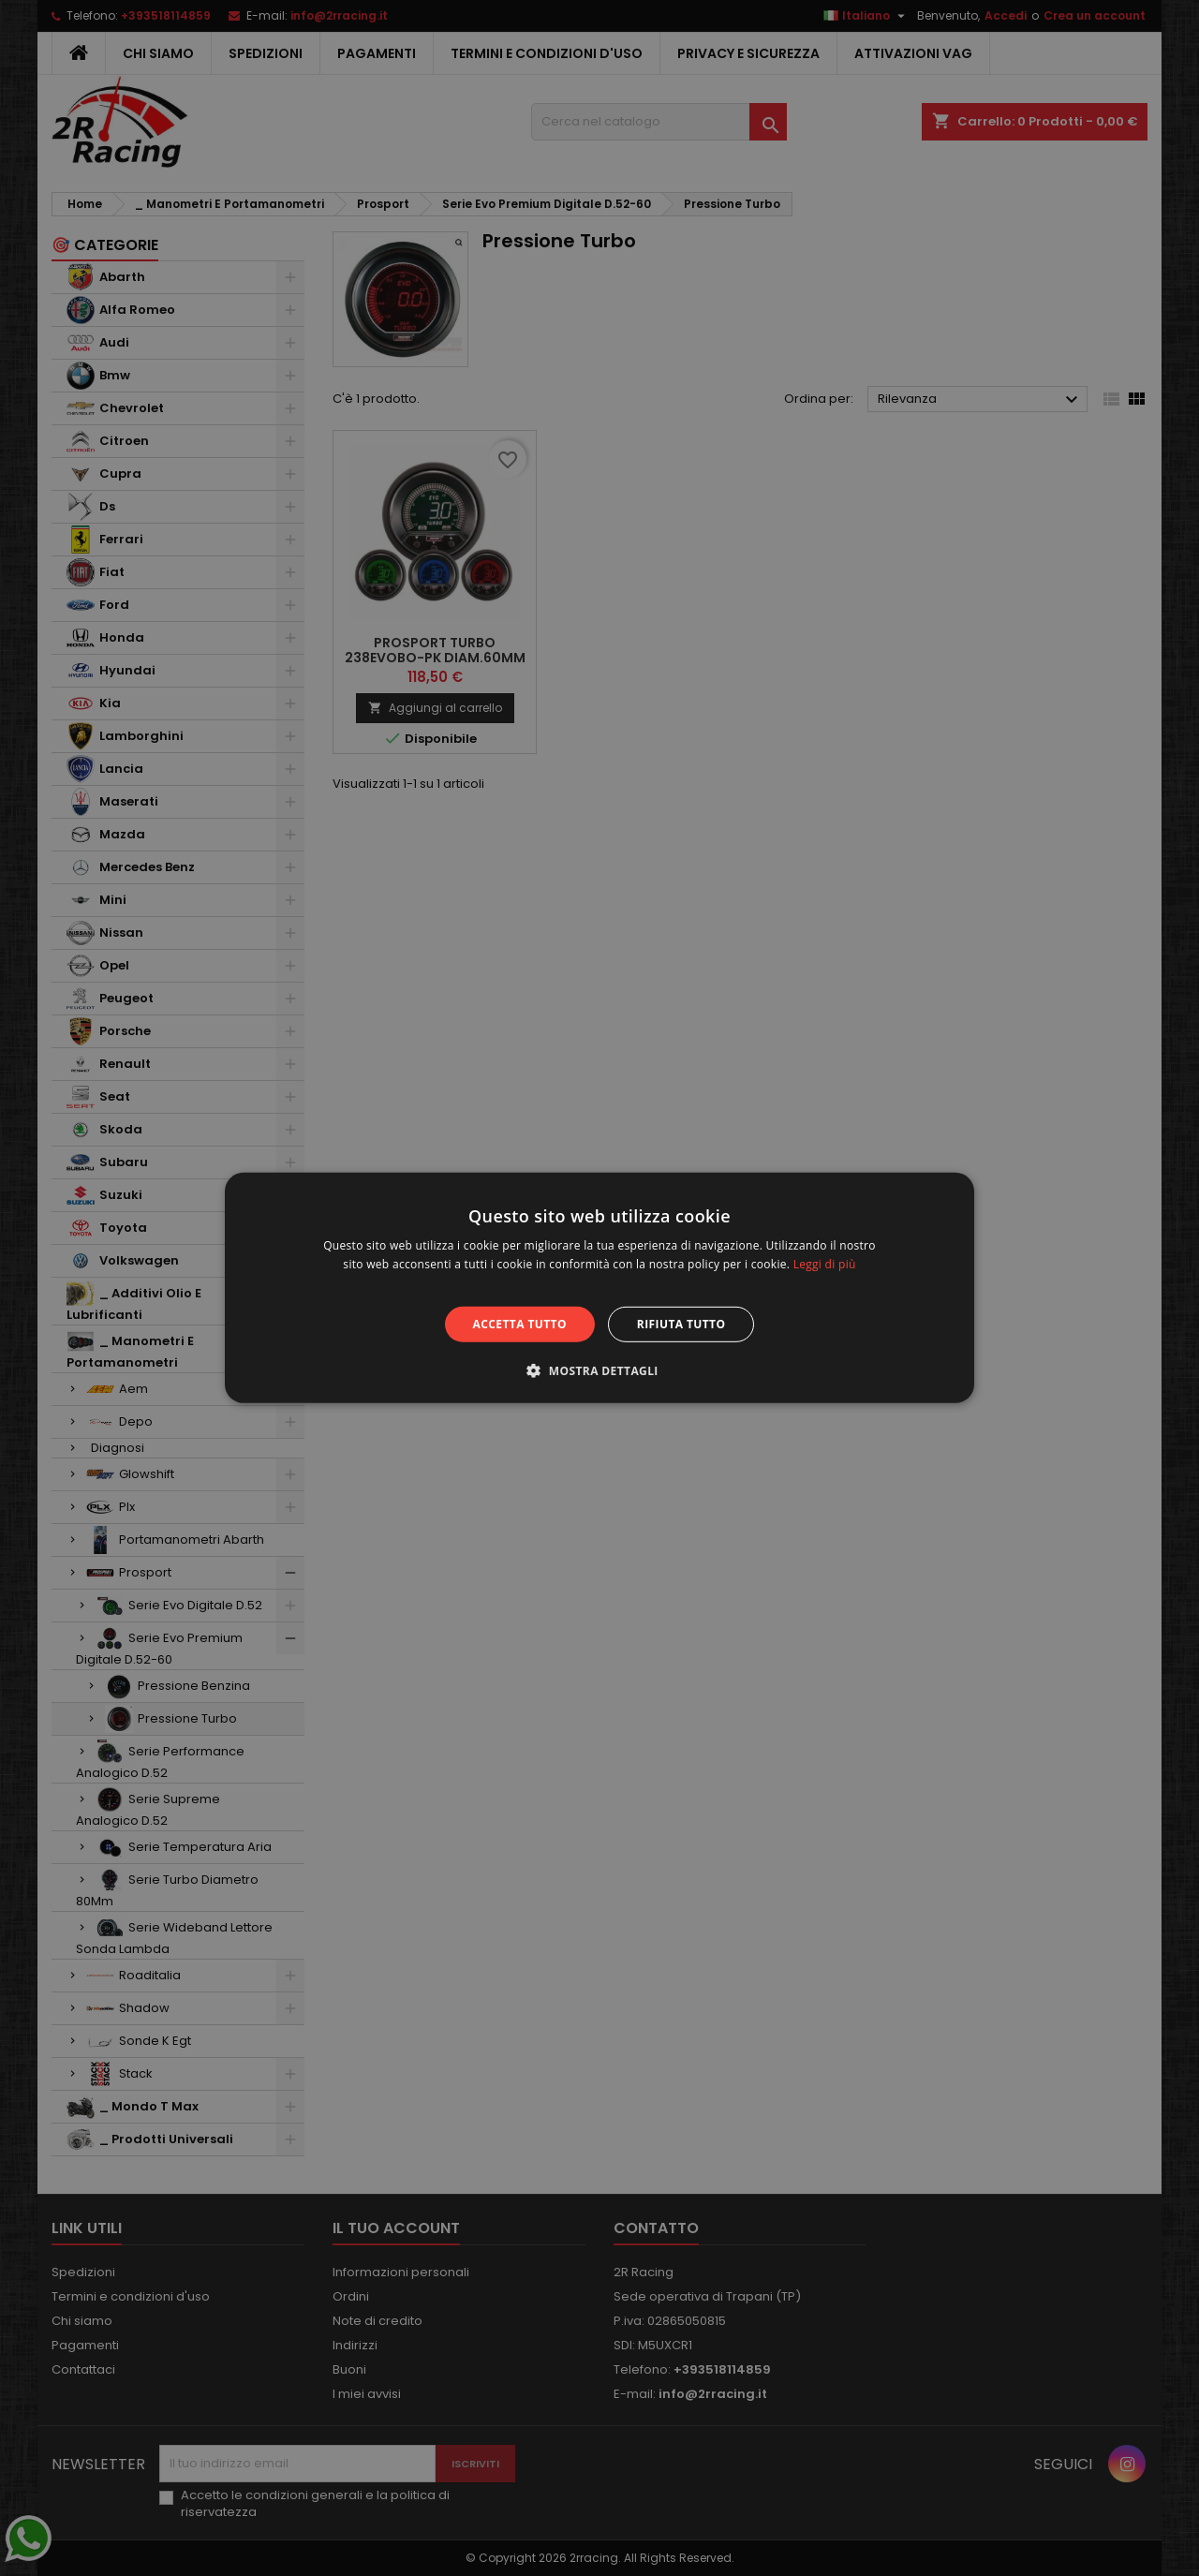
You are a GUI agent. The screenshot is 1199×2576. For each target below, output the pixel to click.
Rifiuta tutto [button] (681, 1324)
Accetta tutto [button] (520, 1324)
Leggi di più (824, 1264)
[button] (599, 1370)
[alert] (599, 1288)
